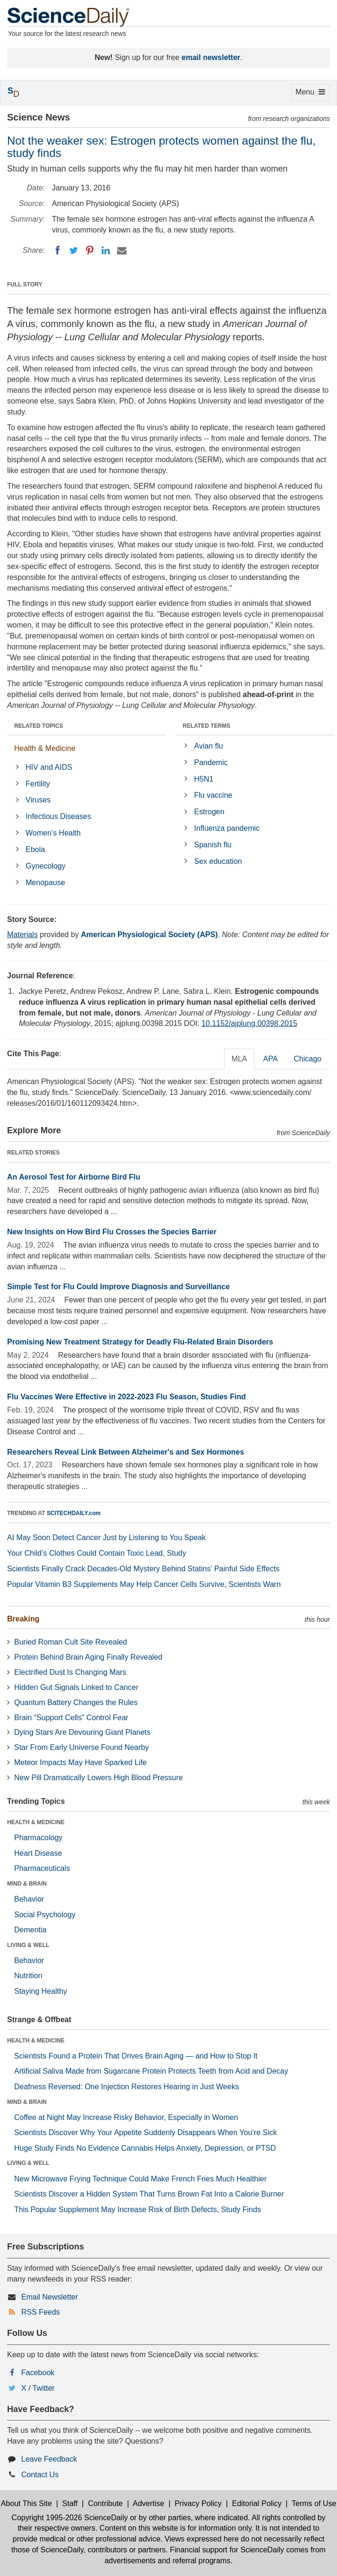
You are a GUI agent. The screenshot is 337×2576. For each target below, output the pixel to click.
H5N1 (203, 779)
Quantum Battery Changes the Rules (75, 1702)
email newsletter (211, 57)
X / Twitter (38, 2388)
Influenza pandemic (227, 828)
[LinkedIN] (105, 250)
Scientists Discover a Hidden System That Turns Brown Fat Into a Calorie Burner (149, 2194)
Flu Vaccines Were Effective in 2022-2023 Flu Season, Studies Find (126, 1397)
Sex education (218, 861)
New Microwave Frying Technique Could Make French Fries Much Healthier (140, 2179)
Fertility (37, 784)
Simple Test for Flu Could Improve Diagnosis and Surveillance (118, 1287)
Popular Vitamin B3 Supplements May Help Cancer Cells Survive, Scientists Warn (144, 1584)
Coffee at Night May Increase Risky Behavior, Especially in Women (126, 2117)
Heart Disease (38, 1853)
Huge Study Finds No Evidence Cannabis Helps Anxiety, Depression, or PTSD (145, 2148)
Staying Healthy (40, 1991)
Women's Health (53, 833)
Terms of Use (314, 2503)
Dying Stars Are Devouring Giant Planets (82, 1732)
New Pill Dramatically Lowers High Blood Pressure (98, 1778)
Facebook (37, 2373)
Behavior (29, 1899)
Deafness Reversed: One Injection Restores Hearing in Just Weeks (126, 2087)
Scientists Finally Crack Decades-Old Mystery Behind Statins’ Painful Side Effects (143, 1569)
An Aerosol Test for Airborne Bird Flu (73, 1177)
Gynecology (45, 866)
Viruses (38, 800)
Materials (22, 934)
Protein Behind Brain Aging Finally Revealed (88, 1657)
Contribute (105, 2503)
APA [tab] (270, 1059)
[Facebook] (57, 250)
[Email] (121, 250)
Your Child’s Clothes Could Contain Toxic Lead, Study (96, 1553)
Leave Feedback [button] (49, 2459)
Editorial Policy (256, 2503)
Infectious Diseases (58, 816)
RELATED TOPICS (38, 726)
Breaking (23, 1619)
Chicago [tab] (307, 1059)
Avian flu (208, 746)
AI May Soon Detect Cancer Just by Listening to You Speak (106, 1538)
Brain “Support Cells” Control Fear (71, 1718)
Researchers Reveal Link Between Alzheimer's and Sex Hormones (125, 1452)
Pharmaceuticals (42, 1868)
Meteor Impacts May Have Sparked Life (80, 1762)
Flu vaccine (213, 795)
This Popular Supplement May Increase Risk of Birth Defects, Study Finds (137, 2210)
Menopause (45, 883)
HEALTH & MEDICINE (36, 1822)
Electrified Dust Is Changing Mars (70, 1672)
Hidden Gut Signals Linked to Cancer (76, 1687)
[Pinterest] (89, 250)
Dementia (30, 1930)
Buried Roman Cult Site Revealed (70, 1642)
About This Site (26, 2503)
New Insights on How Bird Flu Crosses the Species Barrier (112, 1232)
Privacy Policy (198, 2503)
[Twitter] (73, 250)
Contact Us (40, 2475)
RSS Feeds (40, 2312)
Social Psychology (45, 1915)
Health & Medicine (45, 748)
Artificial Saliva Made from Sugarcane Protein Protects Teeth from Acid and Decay (151, 2071)
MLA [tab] (239, 1059)
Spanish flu (212, 845)
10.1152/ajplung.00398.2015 (249, 1023)
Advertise (148, 2503)
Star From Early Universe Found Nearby (81, 1747)
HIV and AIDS (48, 767)
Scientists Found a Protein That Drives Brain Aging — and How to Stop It (136, 2056)
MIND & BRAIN (27, 1883)
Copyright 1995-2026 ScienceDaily (69, 2518)
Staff (70, 2503)
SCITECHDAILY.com (74, 1513)
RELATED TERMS (206, 726)
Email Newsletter (49, 2297)
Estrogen (209, 812)
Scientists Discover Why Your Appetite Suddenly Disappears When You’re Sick (145, 2132)
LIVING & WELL (28, 1945)
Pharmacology (38, 1838)
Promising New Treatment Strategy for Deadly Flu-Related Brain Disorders (140, 1342)
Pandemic (210, 762)
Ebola (35, 849)
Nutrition (28, 1976)
